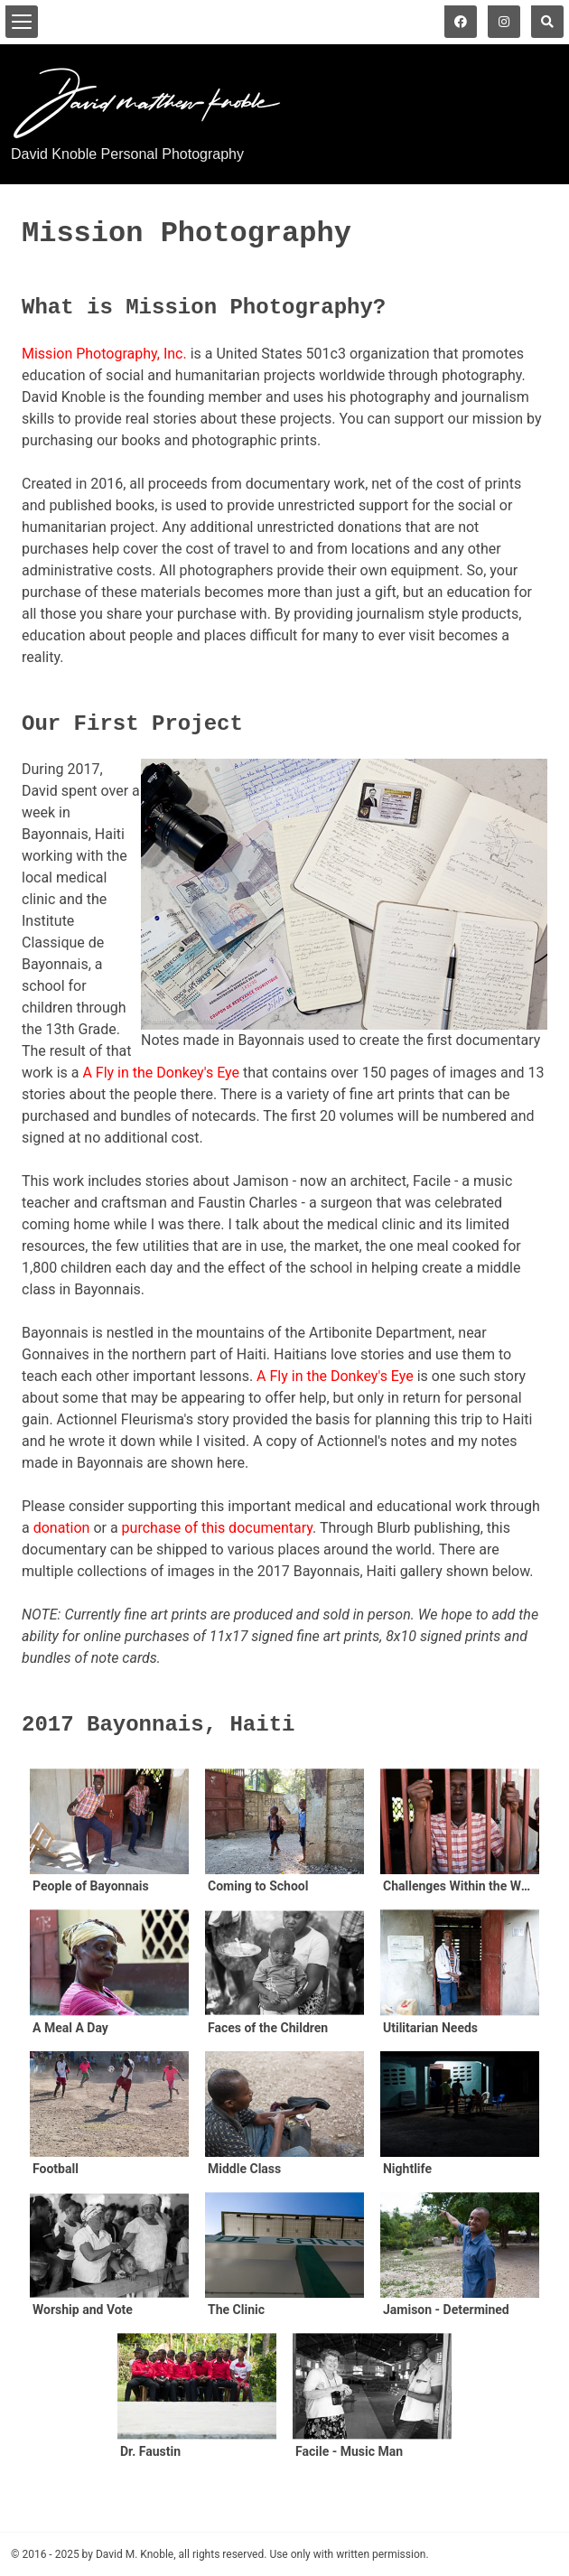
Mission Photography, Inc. (104, 353)
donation (61, 1527)
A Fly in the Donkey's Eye (160, 1072)
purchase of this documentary (217, 1527)
